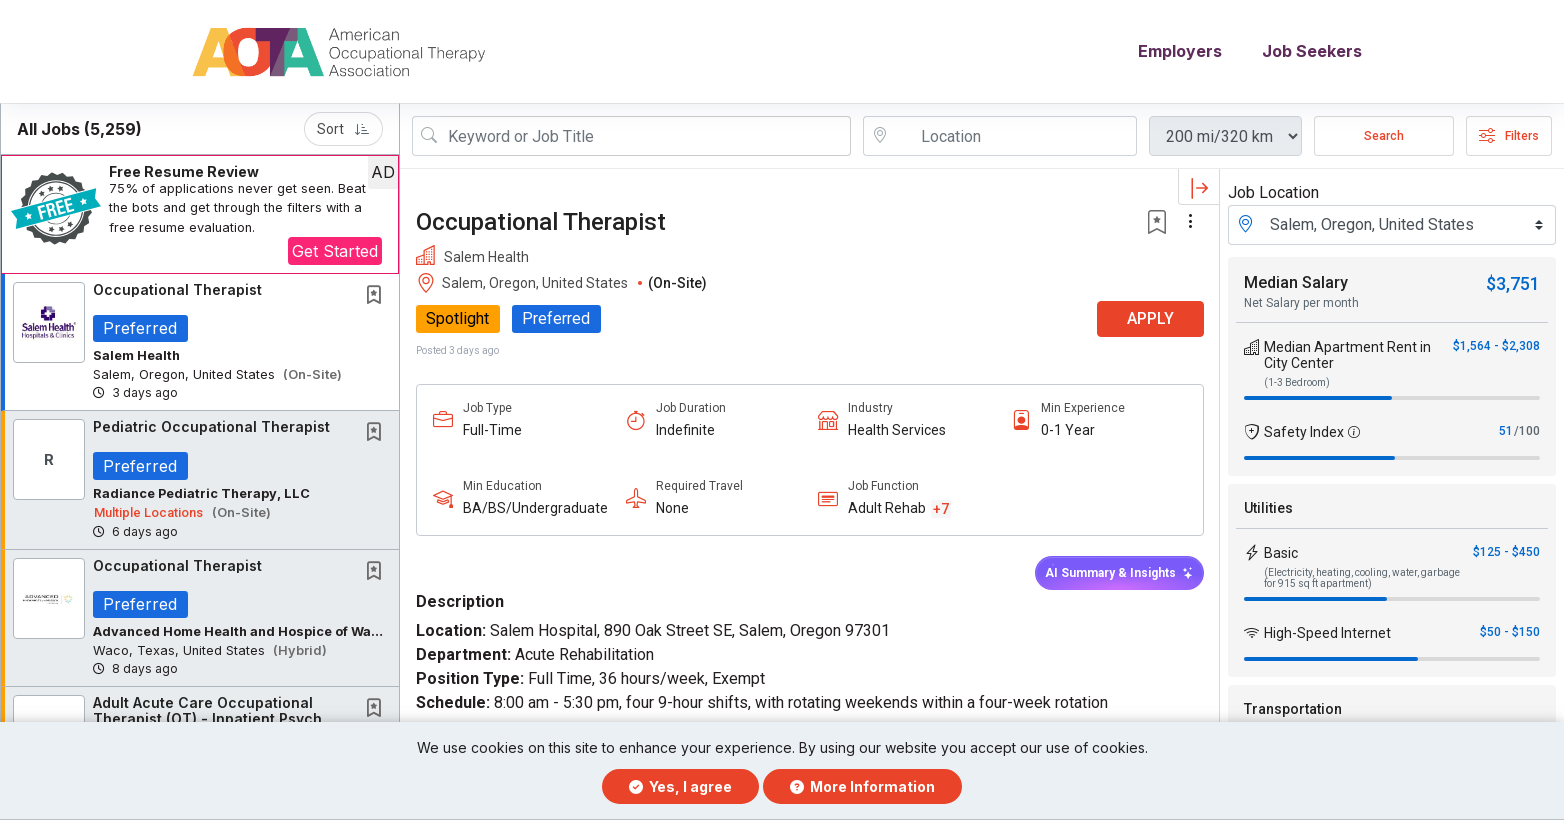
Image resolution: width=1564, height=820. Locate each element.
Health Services (897, 430)
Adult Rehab (887, 509)
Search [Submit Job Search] (1384, 136)
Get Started (335, 251)
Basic (1281, 553)
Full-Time (492, 430)
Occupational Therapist (177, 289)
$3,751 (1513, 283)
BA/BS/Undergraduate (535, 509)
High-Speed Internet (1327, 633)
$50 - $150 (1510, 632)
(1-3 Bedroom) (1297, 382)
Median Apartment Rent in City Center (1347, 355)
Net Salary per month (1301, 303)
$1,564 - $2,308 (1496, 346)
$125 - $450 (1506, 552)
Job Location (1273, 192)
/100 (1527, 431)
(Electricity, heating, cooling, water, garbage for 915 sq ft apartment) (1362, 578)
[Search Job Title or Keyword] (645, 136)
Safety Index (1304, 432)
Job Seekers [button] (1312, 52)
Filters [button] (1509, 136)
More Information (862, 786)
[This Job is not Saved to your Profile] (378, 296)
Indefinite (684, 430)
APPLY (1149, 319)
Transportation (1293, 709)
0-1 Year (1067, 430)
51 (1506, 431)
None (671, 509)
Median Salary (1296, 282)
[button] (200, 214)
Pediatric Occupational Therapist (211, 427)
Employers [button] (1180, 52)
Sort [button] (343, 129)
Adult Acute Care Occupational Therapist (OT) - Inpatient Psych (207, 711)
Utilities (1268, 508)
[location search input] (1014, 136)
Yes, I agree (680, 786)
